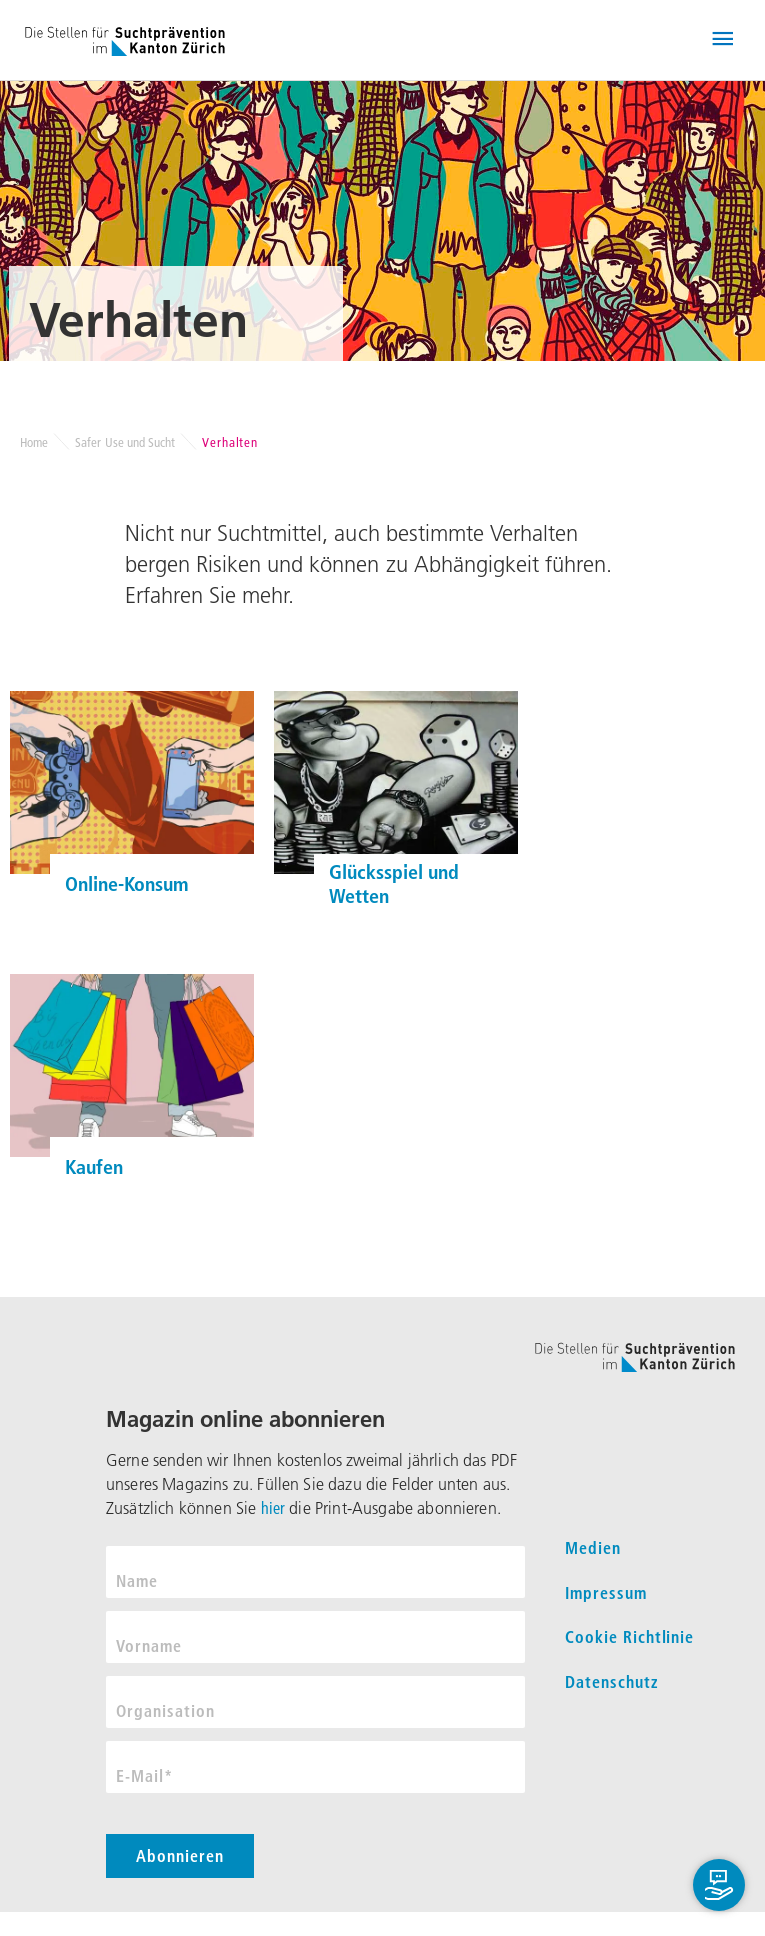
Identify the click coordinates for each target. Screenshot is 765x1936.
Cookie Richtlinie (629, 1637)
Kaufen (94, 1167)
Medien (593, 1548)
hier (273, 1508)
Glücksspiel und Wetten (394, 884)
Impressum (606, 1593)
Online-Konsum (127, 884)
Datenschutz (612, 1682)
